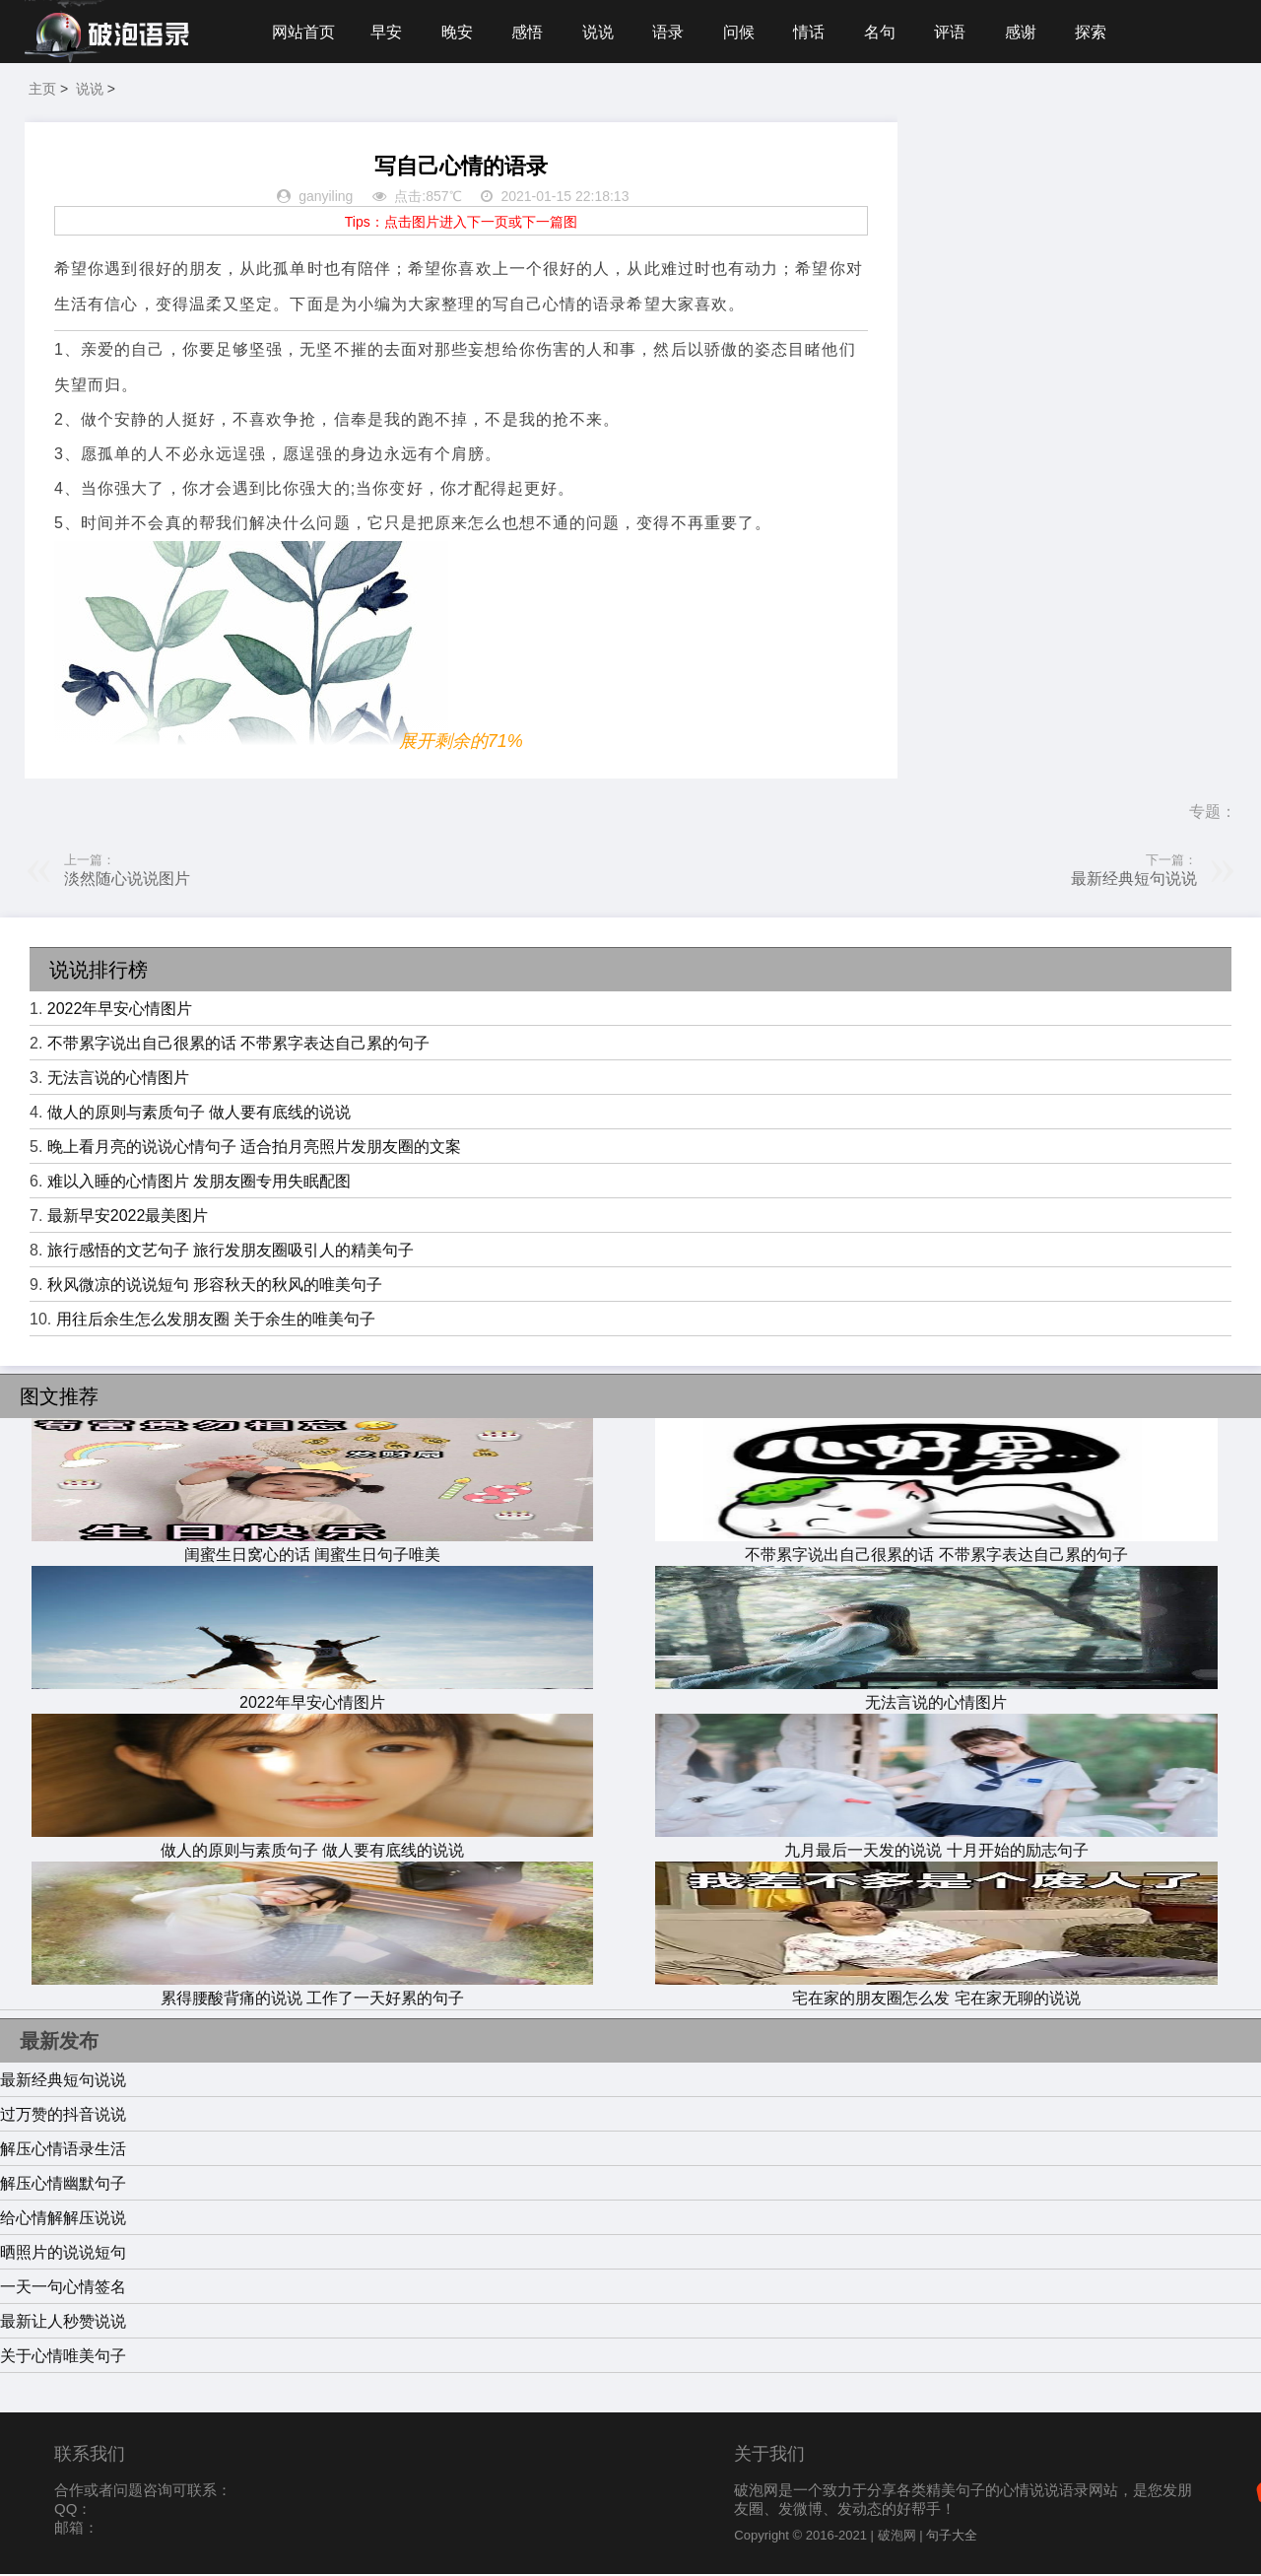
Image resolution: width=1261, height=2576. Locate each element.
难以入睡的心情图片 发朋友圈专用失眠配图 (199, 1183)
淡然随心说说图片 (127, 880)
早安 (387, 32)
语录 (673, 32)
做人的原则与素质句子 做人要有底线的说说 (199, 1114)
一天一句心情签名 (63, 2288)
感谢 (1030, 32)
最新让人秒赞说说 (63, 2323)
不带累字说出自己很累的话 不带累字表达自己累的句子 (238, 1045)
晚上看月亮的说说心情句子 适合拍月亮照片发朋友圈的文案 (254, 1148)
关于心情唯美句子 (63, 2357)
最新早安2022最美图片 (128, 1217)
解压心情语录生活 (63, 2150)
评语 (958, 32)
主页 (42, 91)
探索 (1101, 32)
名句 (887, 32)
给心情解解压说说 (63, 2219)
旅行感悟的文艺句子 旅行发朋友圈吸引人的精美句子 (230, 1252)
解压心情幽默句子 (63, 2185)
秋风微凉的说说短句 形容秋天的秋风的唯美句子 (214, 1286)
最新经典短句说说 (1134, 880)
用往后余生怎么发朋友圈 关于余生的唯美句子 (215, 1321)
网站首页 (303, 32)
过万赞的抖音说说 (63, 2116)
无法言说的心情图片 (118, 1079)
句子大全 (951, 2537)
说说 (602, 32)
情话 (815, 32)
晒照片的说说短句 (63, 2254)
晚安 (459, 32)
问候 (745, 32)
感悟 (530, 32)
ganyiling (326, 199)
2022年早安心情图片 (120, 1010)
